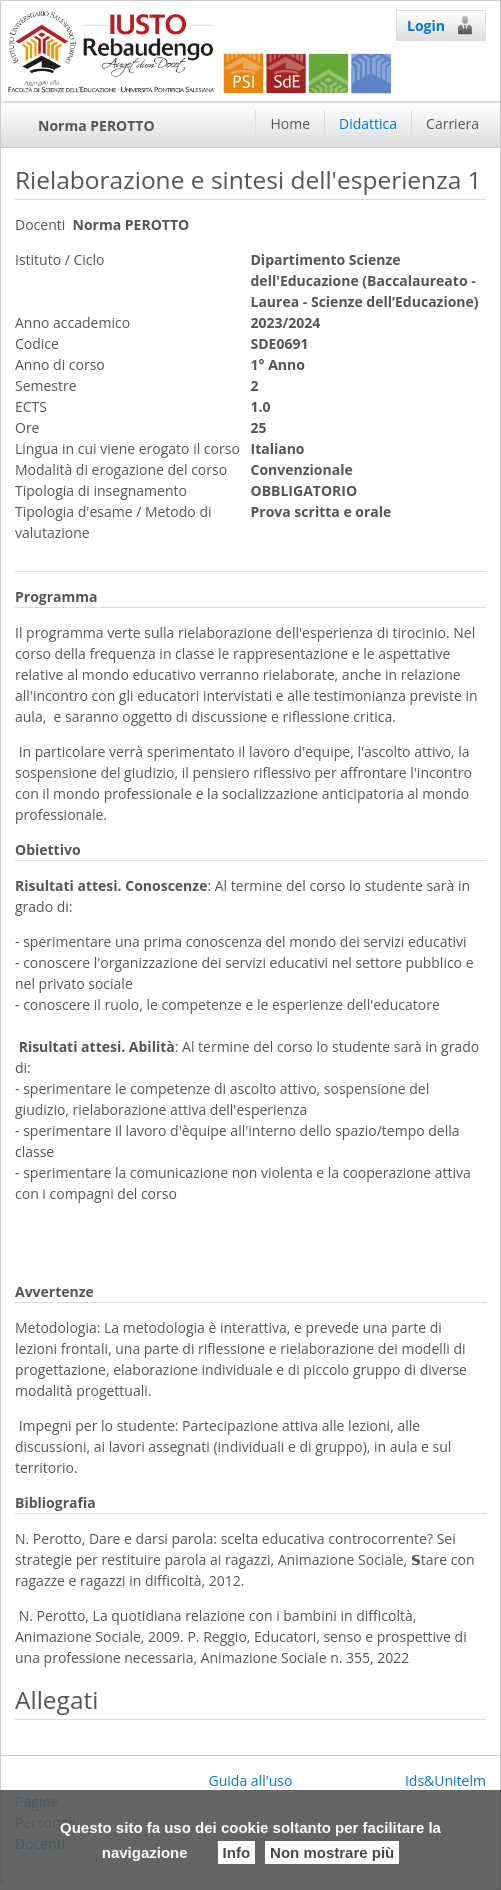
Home (290, 123)
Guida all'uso (251, 1780)
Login (441, 25)
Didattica (368, 123)
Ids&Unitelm (445, 1780)
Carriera (452, 123)
